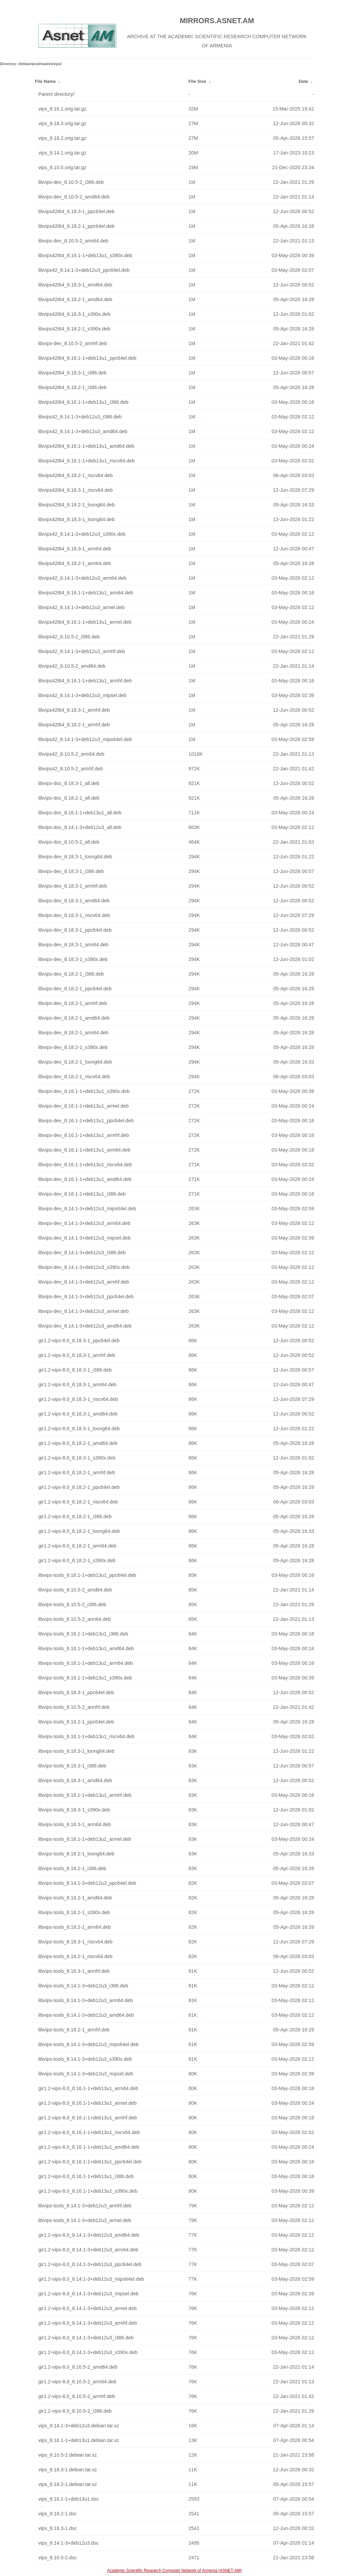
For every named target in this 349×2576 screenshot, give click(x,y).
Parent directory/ (56, 94)
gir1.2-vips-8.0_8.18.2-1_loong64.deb (79, 1531)
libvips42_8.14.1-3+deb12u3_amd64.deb (82, 431)
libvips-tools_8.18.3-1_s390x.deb (74, 1809)
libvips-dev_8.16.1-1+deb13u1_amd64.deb (84, 1179)
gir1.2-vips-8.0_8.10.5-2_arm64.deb (77, 2381)
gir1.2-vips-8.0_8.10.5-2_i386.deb (74, 2411)
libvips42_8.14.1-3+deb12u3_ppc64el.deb (84, 270)
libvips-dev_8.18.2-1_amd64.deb (73, 1018)
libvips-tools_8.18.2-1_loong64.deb (76, 1853)
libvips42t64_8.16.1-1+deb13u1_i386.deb (83, 402)
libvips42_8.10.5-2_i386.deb (69, 636)
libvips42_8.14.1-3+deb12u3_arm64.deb (82, 578)
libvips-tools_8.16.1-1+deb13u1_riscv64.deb (86, 1736)
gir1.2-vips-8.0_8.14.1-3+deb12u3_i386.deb (86, 2337)
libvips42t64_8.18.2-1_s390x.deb (74, 328)
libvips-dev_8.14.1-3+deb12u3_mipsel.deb (84, 1238)
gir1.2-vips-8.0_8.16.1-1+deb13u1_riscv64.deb (89, 2132)
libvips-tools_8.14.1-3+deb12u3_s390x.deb (85, 2059)
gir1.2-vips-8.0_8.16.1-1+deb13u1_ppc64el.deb (89, 2161)
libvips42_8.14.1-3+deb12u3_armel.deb (81, 607)
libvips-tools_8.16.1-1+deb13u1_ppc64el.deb (87, 1575)
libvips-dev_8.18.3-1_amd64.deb (73, 900)
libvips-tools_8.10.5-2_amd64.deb (75, 1590)
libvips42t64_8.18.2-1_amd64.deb (75, 299)
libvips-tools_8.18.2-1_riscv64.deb (75, 1956)
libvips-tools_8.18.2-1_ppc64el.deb (76, 1721)
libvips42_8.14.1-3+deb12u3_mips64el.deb (85, 739)
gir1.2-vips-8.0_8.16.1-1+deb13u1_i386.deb (86, 2176)
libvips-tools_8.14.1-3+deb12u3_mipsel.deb (85, 2073)
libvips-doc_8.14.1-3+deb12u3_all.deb (79, 827)
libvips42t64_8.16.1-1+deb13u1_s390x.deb (85, 255)
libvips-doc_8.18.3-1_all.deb (68, 783)
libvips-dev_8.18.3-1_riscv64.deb (74, 915)
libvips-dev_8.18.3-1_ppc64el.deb (74, 930)
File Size (197, 81)
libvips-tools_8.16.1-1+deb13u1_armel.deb (84, 1839)
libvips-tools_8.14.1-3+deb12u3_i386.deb (83, 1985)
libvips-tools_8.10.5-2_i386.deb (72, 1604)
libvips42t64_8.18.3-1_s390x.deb (74, 314)
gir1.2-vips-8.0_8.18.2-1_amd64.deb (77, 1443)
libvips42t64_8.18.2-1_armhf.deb (74, 724)
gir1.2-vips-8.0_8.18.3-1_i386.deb (74, 1370)
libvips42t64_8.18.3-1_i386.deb (72, 372)
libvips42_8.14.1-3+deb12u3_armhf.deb (81, 651)
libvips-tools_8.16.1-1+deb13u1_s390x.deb (85, 1678)
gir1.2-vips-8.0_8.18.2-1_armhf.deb (76, 1472)
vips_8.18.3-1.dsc (57, 2528)
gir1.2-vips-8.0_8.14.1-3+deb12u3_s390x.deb (87, 2352)
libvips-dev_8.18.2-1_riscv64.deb (74, 1076)
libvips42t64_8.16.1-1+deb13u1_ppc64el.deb (87, 358)
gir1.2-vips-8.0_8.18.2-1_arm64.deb (77, 1546)
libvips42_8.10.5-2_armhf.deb (70, 768)
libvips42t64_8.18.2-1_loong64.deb (76, 504)
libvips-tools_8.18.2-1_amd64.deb (75, 1897)
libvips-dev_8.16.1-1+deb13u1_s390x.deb (84, 1091)
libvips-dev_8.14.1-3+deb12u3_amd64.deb (84, 1326)
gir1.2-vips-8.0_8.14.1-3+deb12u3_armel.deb (87, 2308)
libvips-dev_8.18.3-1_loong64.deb (75, 856)
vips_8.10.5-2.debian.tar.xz (67, 2455)
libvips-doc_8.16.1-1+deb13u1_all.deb (79, 812)
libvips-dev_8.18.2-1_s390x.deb (72, 1047)
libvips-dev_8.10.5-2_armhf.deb (72, 343)
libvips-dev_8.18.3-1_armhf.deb (72, 886)
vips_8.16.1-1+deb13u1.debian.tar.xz (78, 2440)
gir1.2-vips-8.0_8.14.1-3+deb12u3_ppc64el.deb (89, 2264)
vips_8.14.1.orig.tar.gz (62, 153)
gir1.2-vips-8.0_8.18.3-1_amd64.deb (77, 1414)
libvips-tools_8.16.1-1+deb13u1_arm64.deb (85, 1663)
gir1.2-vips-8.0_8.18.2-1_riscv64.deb (78, 1502)
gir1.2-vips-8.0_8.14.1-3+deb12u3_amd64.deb (88, 2235)
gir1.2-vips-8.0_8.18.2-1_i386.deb (74, 1516)
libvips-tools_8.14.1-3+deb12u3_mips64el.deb (88, 2044)
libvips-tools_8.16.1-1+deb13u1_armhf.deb (84, 1795)
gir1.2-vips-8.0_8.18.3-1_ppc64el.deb (78, 1340)
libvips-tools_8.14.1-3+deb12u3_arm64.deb (85, 2000)
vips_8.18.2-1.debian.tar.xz (67, 2484)
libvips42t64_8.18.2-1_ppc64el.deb (76, 226)
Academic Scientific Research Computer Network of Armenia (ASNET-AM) (174, 2570)
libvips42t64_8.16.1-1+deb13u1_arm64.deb (85, 592)
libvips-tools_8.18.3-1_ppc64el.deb (76, 1692)
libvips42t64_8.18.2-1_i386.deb (72, 387)
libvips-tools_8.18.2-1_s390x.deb (74, 1912)
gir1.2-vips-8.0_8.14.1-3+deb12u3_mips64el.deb (91, 2279)
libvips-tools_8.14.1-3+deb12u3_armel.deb (84, 2220)
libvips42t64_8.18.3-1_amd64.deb (75, 284)
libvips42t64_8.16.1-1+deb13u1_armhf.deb (85, 680)
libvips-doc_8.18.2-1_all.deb (68, 798)
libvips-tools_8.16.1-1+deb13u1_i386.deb (83, 1634)
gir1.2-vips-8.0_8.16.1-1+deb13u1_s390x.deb (87, 2191)
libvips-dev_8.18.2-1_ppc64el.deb (74, 988)
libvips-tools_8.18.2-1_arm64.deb (74, 1927)
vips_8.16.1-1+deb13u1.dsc (68, 2499)
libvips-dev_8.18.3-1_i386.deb (71, 871)
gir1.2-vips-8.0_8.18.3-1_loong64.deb (79, 1428)
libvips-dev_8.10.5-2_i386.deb (71, 182)
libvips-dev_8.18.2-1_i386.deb (71, 974)
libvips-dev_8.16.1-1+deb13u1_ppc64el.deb (86, 1120)
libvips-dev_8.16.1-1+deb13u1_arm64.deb (84, 1150)
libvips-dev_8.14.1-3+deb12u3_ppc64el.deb (86, 1296)
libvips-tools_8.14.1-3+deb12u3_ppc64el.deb (87, 1883)
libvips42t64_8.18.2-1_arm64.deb (74, 563)
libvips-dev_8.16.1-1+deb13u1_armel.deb (83, 1106)
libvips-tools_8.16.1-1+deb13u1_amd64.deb (86, 1648)
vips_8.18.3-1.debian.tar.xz (67, 2469)
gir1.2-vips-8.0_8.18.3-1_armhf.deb (76, 1355)
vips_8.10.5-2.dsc (57, 2557)
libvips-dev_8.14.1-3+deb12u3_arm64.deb (84, 1223)
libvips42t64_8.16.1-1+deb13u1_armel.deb (84, 622)
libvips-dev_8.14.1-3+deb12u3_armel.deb (83, 1311)
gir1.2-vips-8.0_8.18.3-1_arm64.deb (77, 1384)
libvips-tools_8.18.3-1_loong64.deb (76, 1751)
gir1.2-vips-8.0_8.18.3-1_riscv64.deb (78, 1399)
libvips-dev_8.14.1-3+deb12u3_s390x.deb (84, 1267)
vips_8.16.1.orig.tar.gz (62, 109)
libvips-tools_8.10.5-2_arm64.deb (74, 1619)
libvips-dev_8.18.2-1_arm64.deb (73, 1032)
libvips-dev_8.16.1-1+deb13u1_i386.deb (81, 1194)
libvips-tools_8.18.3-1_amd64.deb (75, 1780)
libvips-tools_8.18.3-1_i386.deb (72, 1765)
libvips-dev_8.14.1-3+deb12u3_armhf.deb (83, 1282)
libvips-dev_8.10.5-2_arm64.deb (73, 240)
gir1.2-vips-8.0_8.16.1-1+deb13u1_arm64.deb (88, 2088)
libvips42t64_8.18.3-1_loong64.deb (76, 519)
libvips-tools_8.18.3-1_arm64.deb (74, 1824)
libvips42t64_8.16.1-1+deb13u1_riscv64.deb (86, 460)
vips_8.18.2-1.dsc (57, 2513)
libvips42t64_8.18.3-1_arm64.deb (74, 548)
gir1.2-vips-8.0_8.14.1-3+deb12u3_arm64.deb (88, 2249)
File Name (45, 81)
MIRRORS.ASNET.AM (217, 20)
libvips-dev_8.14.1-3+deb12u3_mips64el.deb (87, 1208)
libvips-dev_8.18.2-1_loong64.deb (75, 1062)
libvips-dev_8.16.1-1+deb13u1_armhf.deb (83, 1135)
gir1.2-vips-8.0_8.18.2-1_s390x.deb (76, 1560)
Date (303, 81)
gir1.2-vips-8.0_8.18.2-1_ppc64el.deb (78, 1487)
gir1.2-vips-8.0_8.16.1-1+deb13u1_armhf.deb (87, 2117)
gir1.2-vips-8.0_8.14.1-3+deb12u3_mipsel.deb (88, 2293)
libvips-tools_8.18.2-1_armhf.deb (73, 2029)
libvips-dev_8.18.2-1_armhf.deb (72, 1003)
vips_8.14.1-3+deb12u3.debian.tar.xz (78, 2425)
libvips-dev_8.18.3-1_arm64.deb (73, 944)
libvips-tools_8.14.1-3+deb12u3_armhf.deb (84, 2205)
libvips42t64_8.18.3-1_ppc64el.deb (76, 211)
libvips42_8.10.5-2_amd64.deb (71, 666)
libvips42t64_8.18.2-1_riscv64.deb (75, 475)
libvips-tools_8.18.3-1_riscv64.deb (75, 1941)
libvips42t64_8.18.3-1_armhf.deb (74, 710)
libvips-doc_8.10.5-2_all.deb (68, 842)
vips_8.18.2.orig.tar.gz (62, 138)
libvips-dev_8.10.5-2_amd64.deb (73, 196)
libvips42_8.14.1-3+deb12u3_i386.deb (79, 416)
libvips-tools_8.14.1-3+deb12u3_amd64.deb (86, 2015)
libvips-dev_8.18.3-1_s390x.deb (72, 959)
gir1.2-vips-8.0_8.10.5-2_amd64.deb (77, 2367)
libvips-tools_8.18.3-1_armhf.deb (73, 1971)
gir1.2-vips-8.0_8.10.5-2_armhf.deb (76, 2396)
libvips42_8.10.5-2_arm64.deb (71, 754)
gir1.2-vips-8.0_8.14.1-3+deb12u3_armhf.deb (87, 2323)
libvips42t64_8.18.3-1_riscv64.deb (75, 490)
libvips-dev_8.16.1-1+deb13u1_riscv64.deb (85, 1164)
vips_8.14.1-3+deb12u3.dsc (68, 2543)
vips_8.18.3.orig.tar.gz (62, 123)
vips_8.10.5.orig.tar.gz (62, 167)
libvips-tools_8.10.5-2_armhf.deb (73, 1707)
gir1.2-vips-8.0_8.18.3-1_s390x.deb (76, 1458)
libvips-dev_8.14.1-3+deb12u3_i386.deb (81, 1252)
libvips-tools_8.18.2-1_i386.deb (72, 1868)
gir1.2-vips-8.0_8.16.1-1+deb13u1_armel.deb (87, 2103)
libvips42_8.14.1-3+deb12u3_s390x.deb (81, 534)
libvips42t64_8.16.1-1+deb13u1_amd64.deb (86, 446)
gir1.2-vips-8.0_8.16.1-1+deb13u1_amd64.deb (88, 2147)
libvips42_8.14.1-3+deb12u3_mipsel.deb (82, 695)
